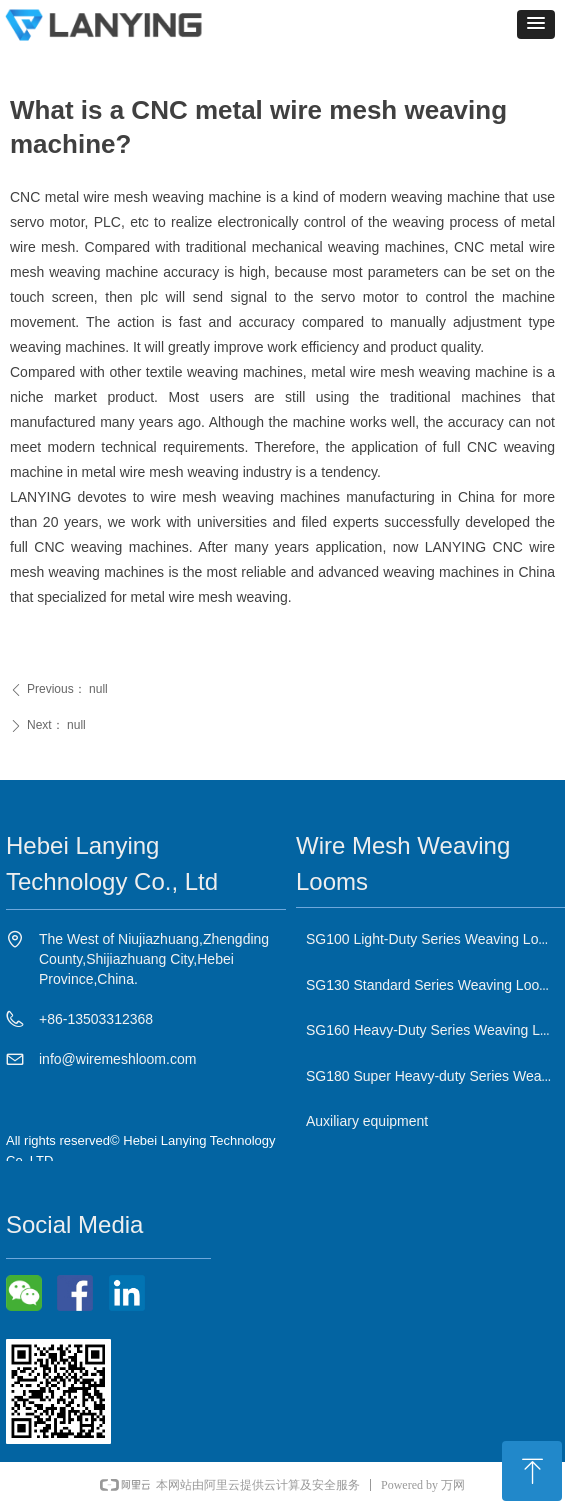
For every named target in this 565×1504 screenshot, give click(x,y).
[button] (536, 24)
